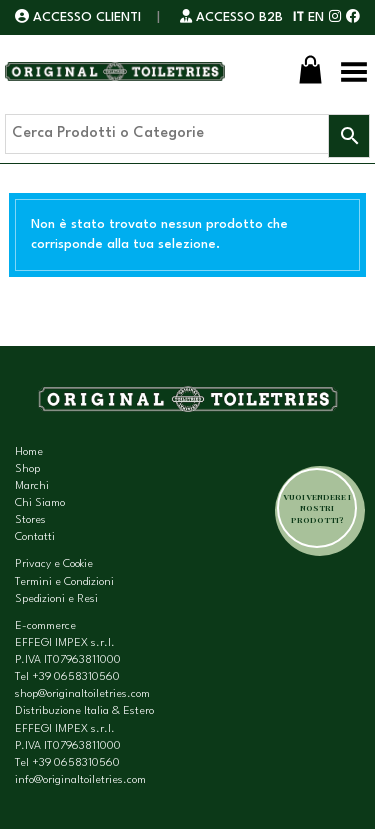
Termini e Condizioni (64, 582)
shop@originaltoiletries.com (82, 694)
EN (316, 17)
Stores (30, 520)
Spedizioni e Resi (56, 599)
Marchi (32, 486)
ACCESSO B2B (231, 17)
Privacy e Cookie (54, 564)
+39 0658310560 (76, 677)
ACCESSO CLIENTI (80, 17)
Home (29, 452)
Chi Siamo (40, 503)
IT (298, 17)
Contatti (35, 537)
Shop (27, 469)
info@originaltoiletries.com (80, 780)
